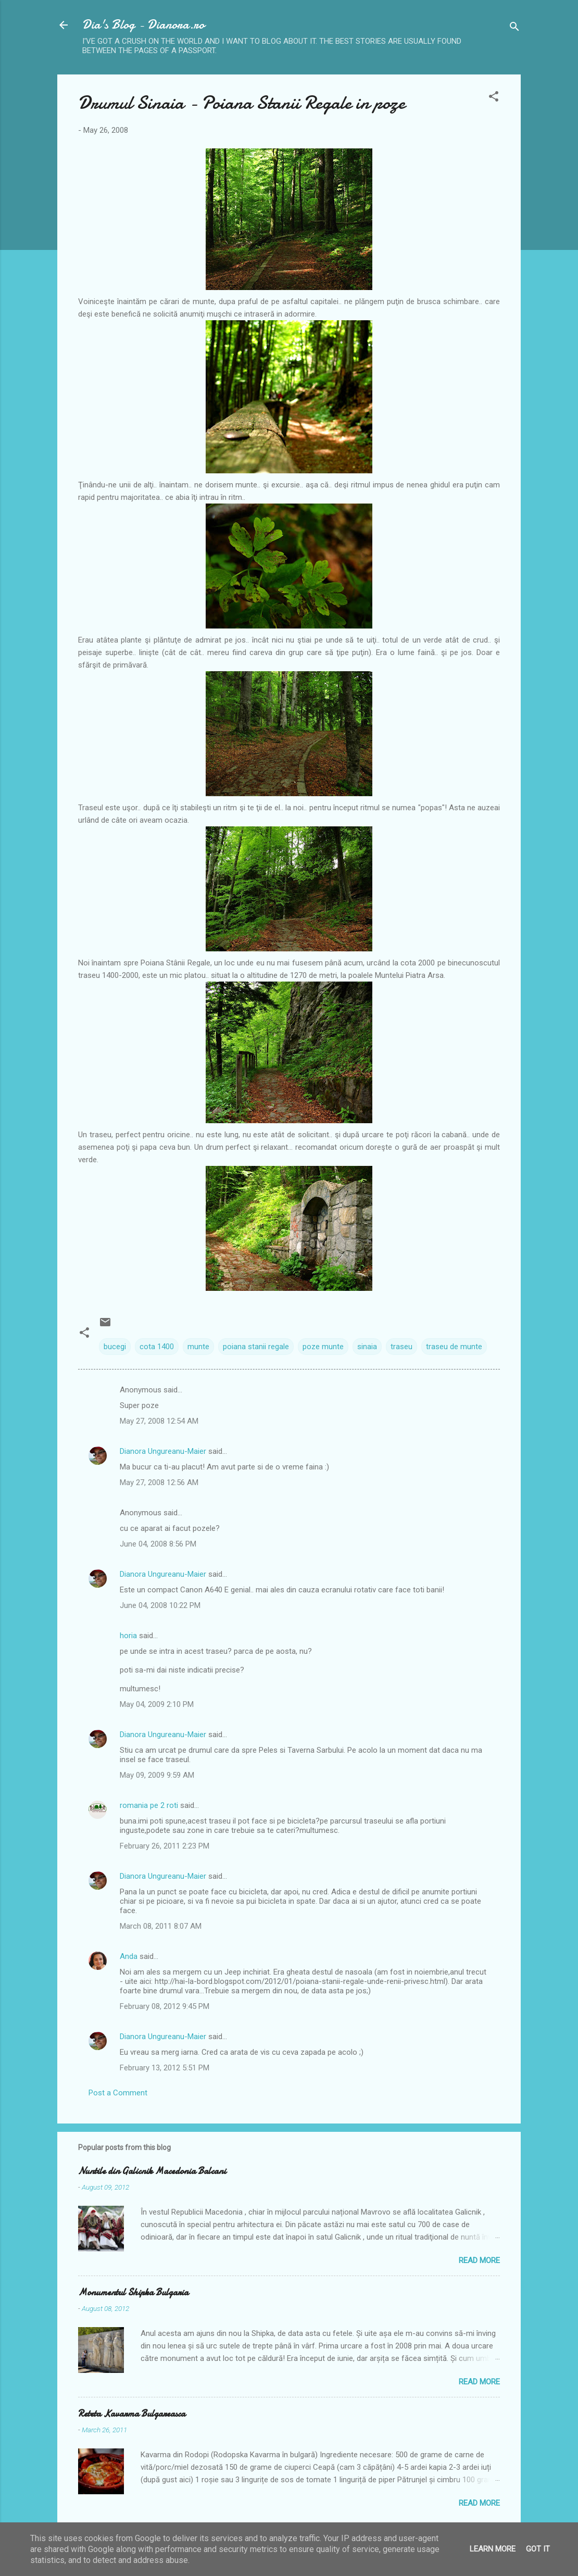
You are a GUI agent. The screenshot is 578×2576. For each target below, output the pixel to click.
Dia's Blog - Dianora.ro (143, 24)
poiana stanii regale (256, 1346)
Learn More (493, 2549)
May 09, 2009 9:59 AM (157, 1775)
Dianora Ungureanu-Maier (163, 1451)
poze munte (323, 1346)
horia (128, 1635)
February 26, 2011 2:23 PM (164, 1846)
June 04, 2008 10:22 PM (160, 1605)
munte (198, 1346)
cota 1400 (157, 1346)
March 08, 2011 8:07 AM (161, 1926)
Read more (479, 2260)
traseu (401, 1346)
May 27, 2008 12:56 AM (159, 1482)
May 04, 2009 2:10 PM (157, 1704)
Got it (538, 2549)
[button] (493, 98)
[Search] (514, 28)
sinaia (367, 1346)
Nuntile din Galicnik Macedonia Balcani (152, 2171)
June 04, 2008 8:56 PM (158, 1544)
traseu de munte (454, 1346)
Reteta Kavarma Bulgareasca (131, 2413)
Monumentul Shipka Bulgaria (133, 2292)
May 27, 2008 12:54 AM (159, 1421)
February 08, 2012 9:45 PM (164, 2006)
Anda (128, 1956)
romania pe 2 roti (149, 1805)
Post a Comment (118, 2092)
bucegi (115, 1346)
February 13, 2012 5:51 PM (164, 2067)
